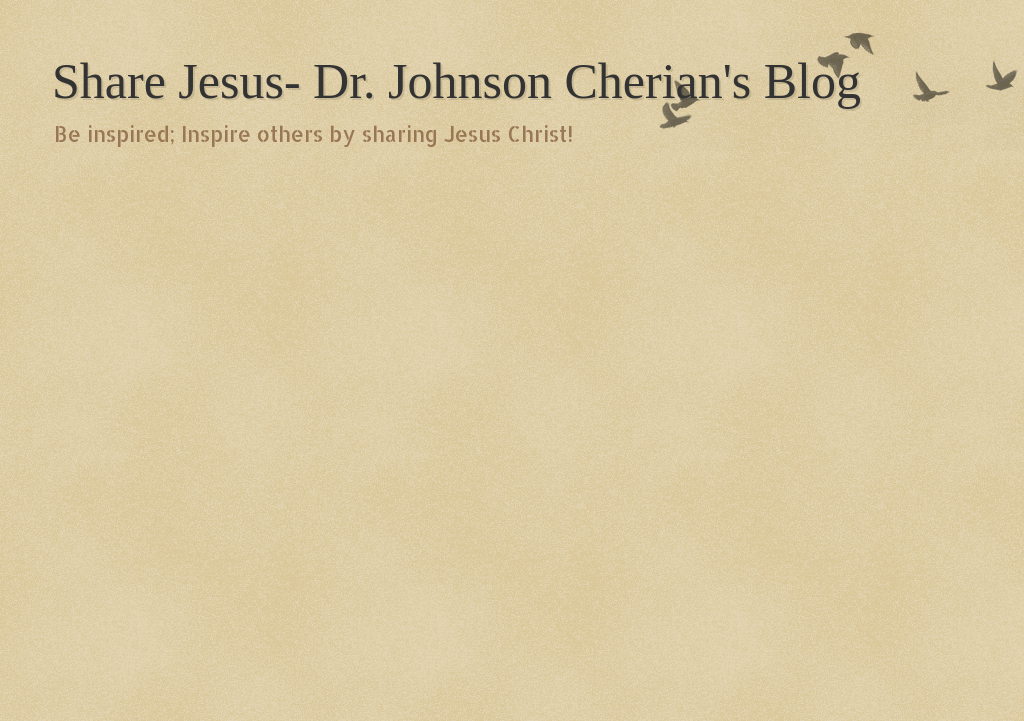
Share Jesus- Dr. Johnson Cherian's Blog (456, 81)
